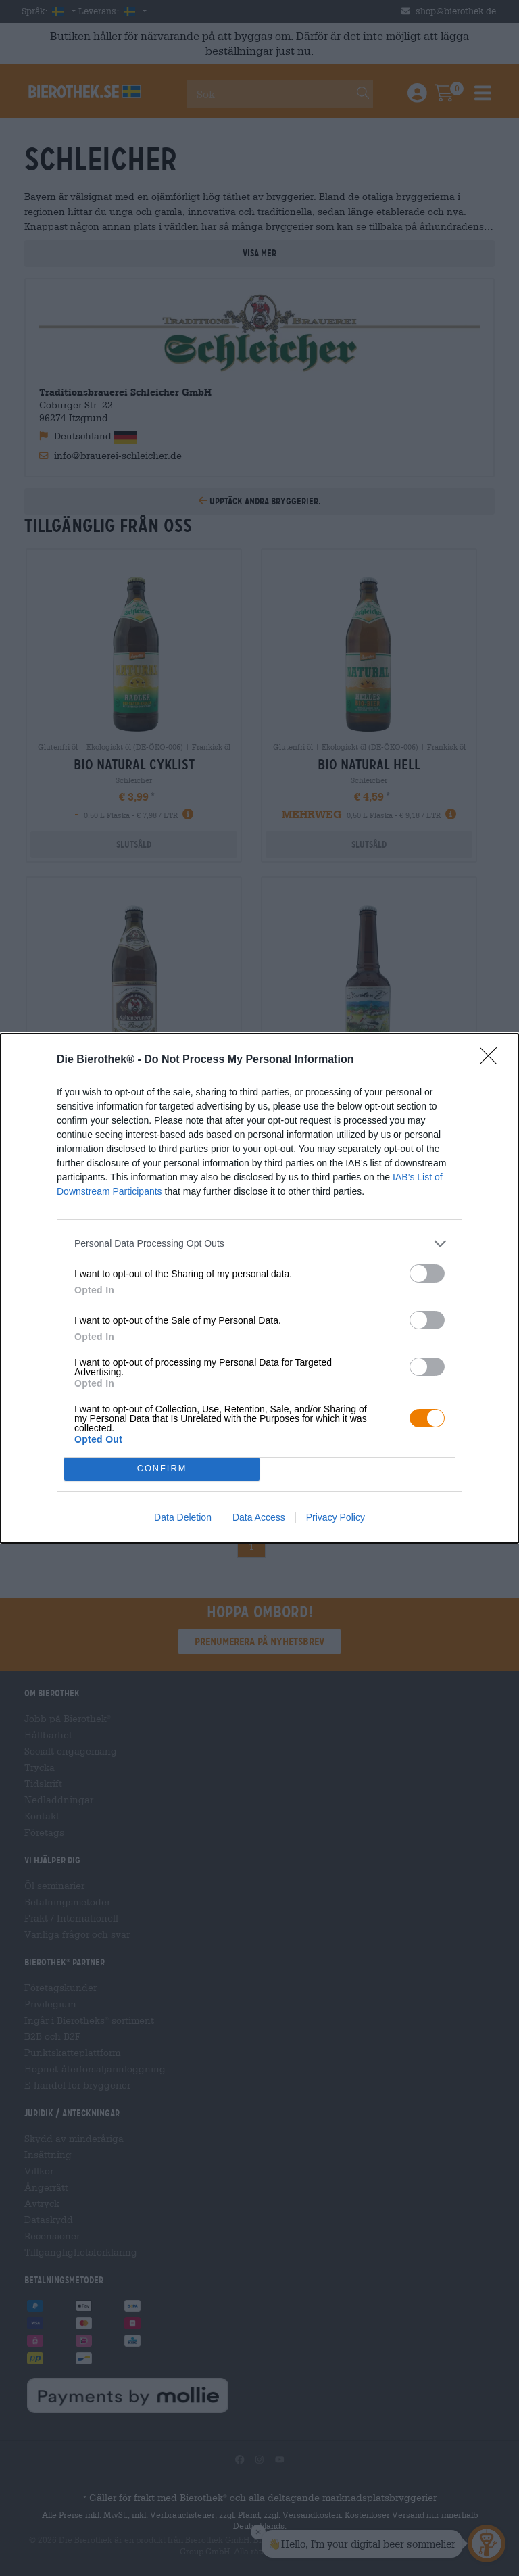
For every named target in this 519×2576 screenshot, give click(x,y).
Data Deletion (183, 1517)
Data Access (258, 1517)
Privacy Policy (335, 1517)
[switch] (427, 1273)
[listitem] (259, 1243)
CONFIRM (162, 1468)
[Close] (492, 1059)
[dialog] (259, 1287)
